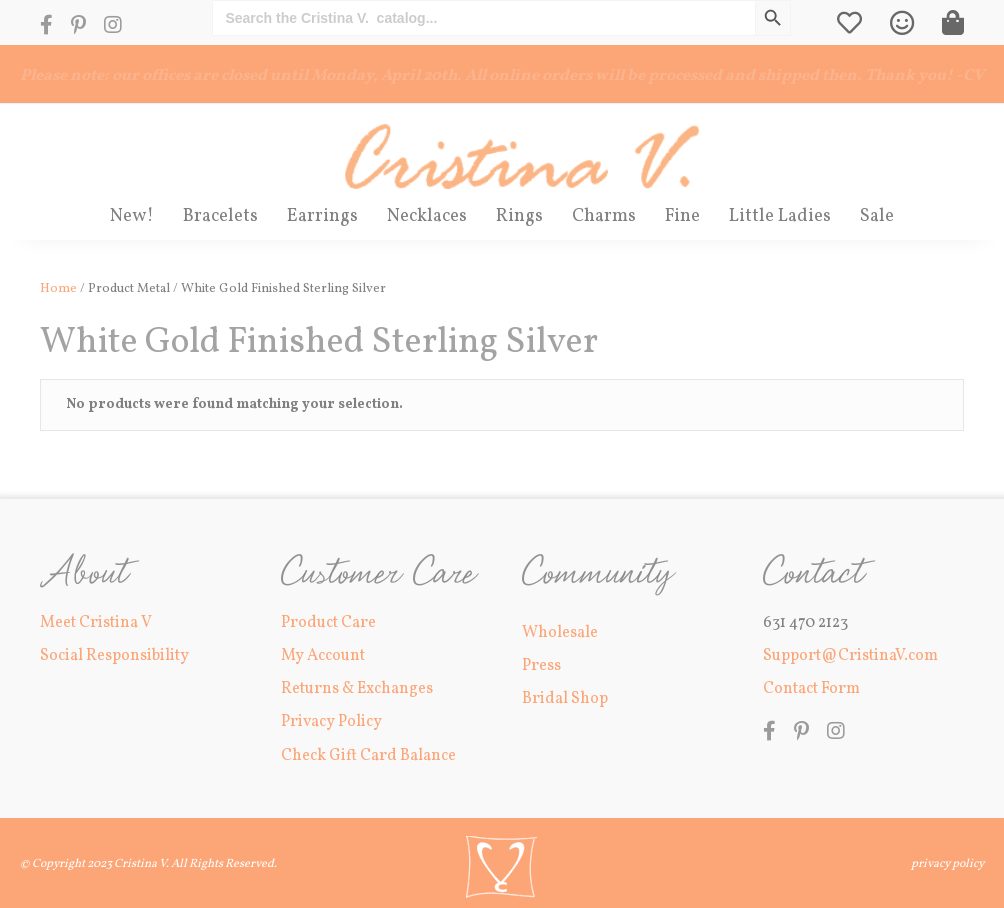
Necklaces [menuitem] (427, 216)
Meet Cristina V (96, 623)
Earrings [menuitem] (322, 216)
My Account (323, 656)
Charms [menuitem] (604, 216)
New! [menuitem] (132, 216)
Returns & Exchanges (357, 689)
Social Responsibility (114, 656)
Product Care (328, 623)
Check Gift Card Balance (368, 756)
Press (541, 666)
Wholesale (560, 633)
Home (58, 289)
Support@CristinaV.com (850, 656)
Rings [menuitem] (519, 216)
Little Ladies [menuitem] (780, 216)
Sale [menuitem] (877, 216)
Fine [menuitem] (682, 216)
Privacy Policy (331, 722)
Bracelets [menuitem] (220, 216)
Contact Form (811, 689)
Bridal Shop (565, 699)
